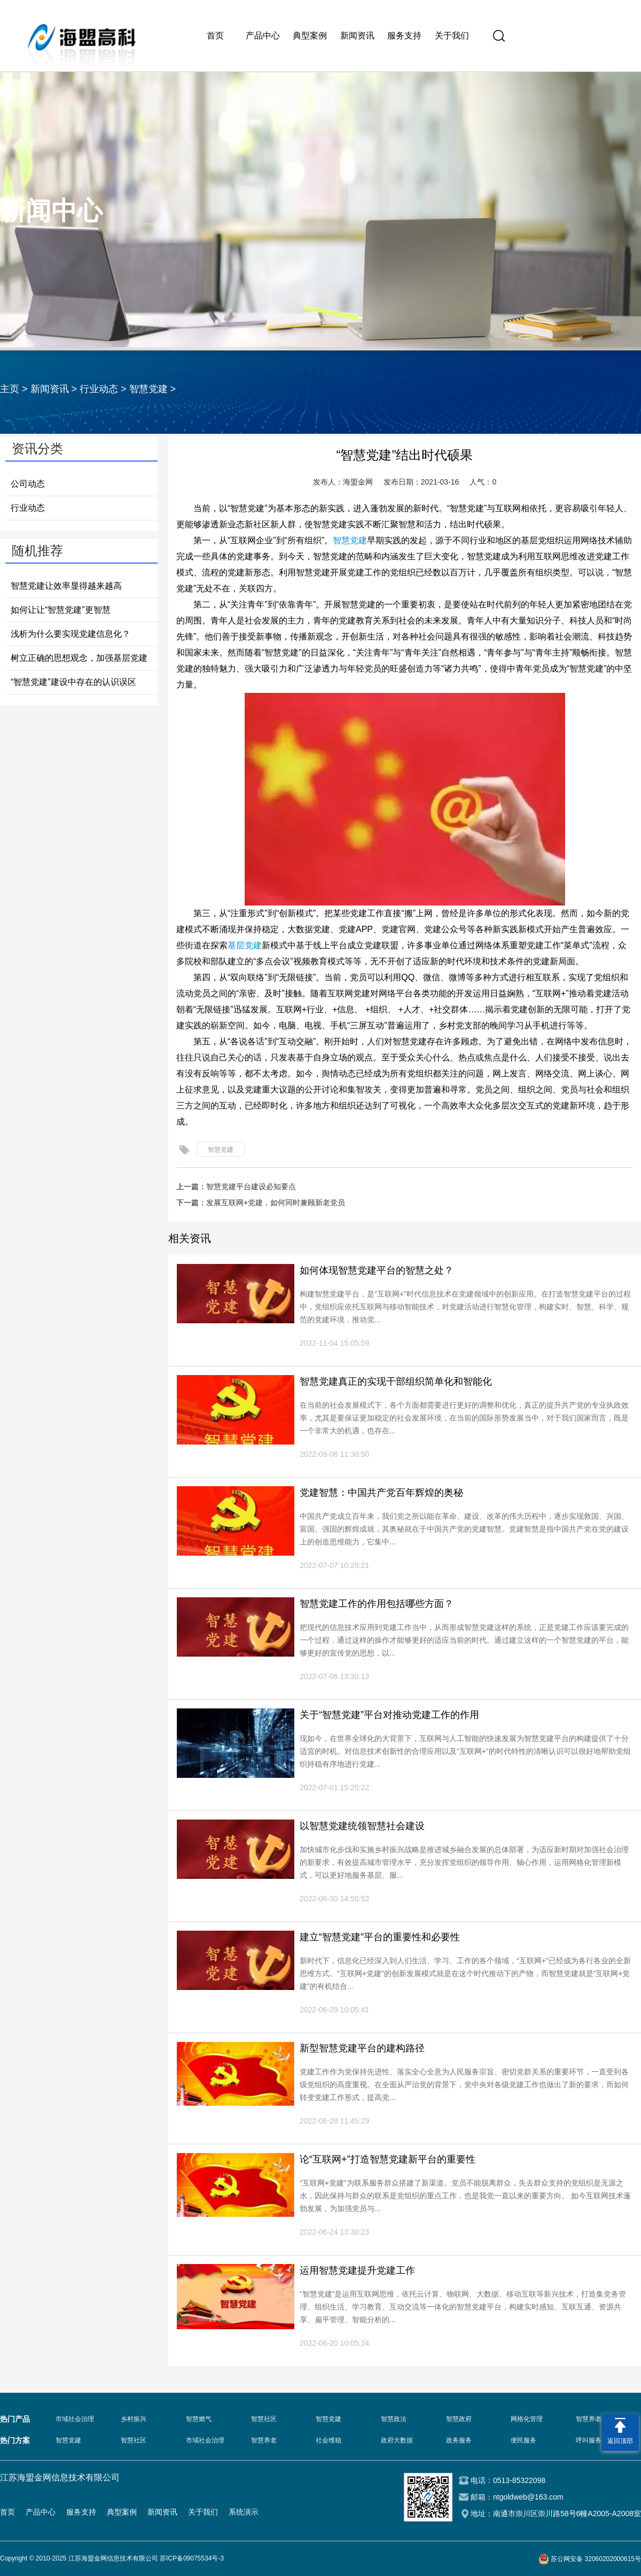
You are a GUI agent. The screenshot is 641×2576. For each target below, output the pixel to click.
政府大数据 (397, 2440)
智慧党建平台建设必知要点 (251, 1186)
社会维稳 (328, 2440)
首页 (215, 35)
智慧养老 (264, 2440)
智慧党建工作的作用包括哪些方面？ (377, 1603)
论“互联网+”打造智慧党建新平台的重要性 (387, 2159)
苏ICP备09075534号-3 (192, 2558)
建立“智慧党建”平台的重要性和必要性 (380, 1937)
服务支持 (404, 35)
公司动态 (28, 483)
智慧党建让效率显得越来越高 (66, 585)
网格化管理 (527, 2419)
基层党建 (245, 945)
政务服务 (459, 2440)
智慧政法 (394, 2419)
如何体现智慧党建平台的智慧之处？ (377, 1270)
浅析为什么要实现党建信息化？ (70, 633)
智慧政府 (459, 2419)
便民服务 (523, 2440)
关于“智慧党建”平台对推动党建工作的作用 (389, 1714)
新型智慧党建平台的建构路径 (362, 2048)
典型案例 (310, 35)
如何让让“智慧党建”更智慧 (61, 609)
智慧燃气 (199, 2419)
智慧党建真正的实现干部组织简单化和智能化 (396, 1381)
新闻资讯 (357, 35)
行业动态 (99, 389)
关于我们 (452, 35)
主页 (9, 389)
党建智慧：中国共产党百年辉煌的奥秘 (381, 1492)
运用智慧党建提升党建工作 (357, 2270)
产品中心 (263, 35)
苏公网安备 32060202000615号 (596, 2559)
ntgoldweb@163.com (528, 2497)
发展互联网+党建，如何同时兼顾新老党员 (275, 1202)
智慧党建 (148, 389)
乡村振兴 (133, 2419)
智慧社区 (264, 2419)
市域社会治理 (75, 2419)
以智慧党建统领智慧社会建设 (362, 1826)
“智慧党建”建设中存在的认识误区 (73, 681)
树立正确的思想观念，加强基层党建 (79, 657)
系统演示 (244, 2512)
